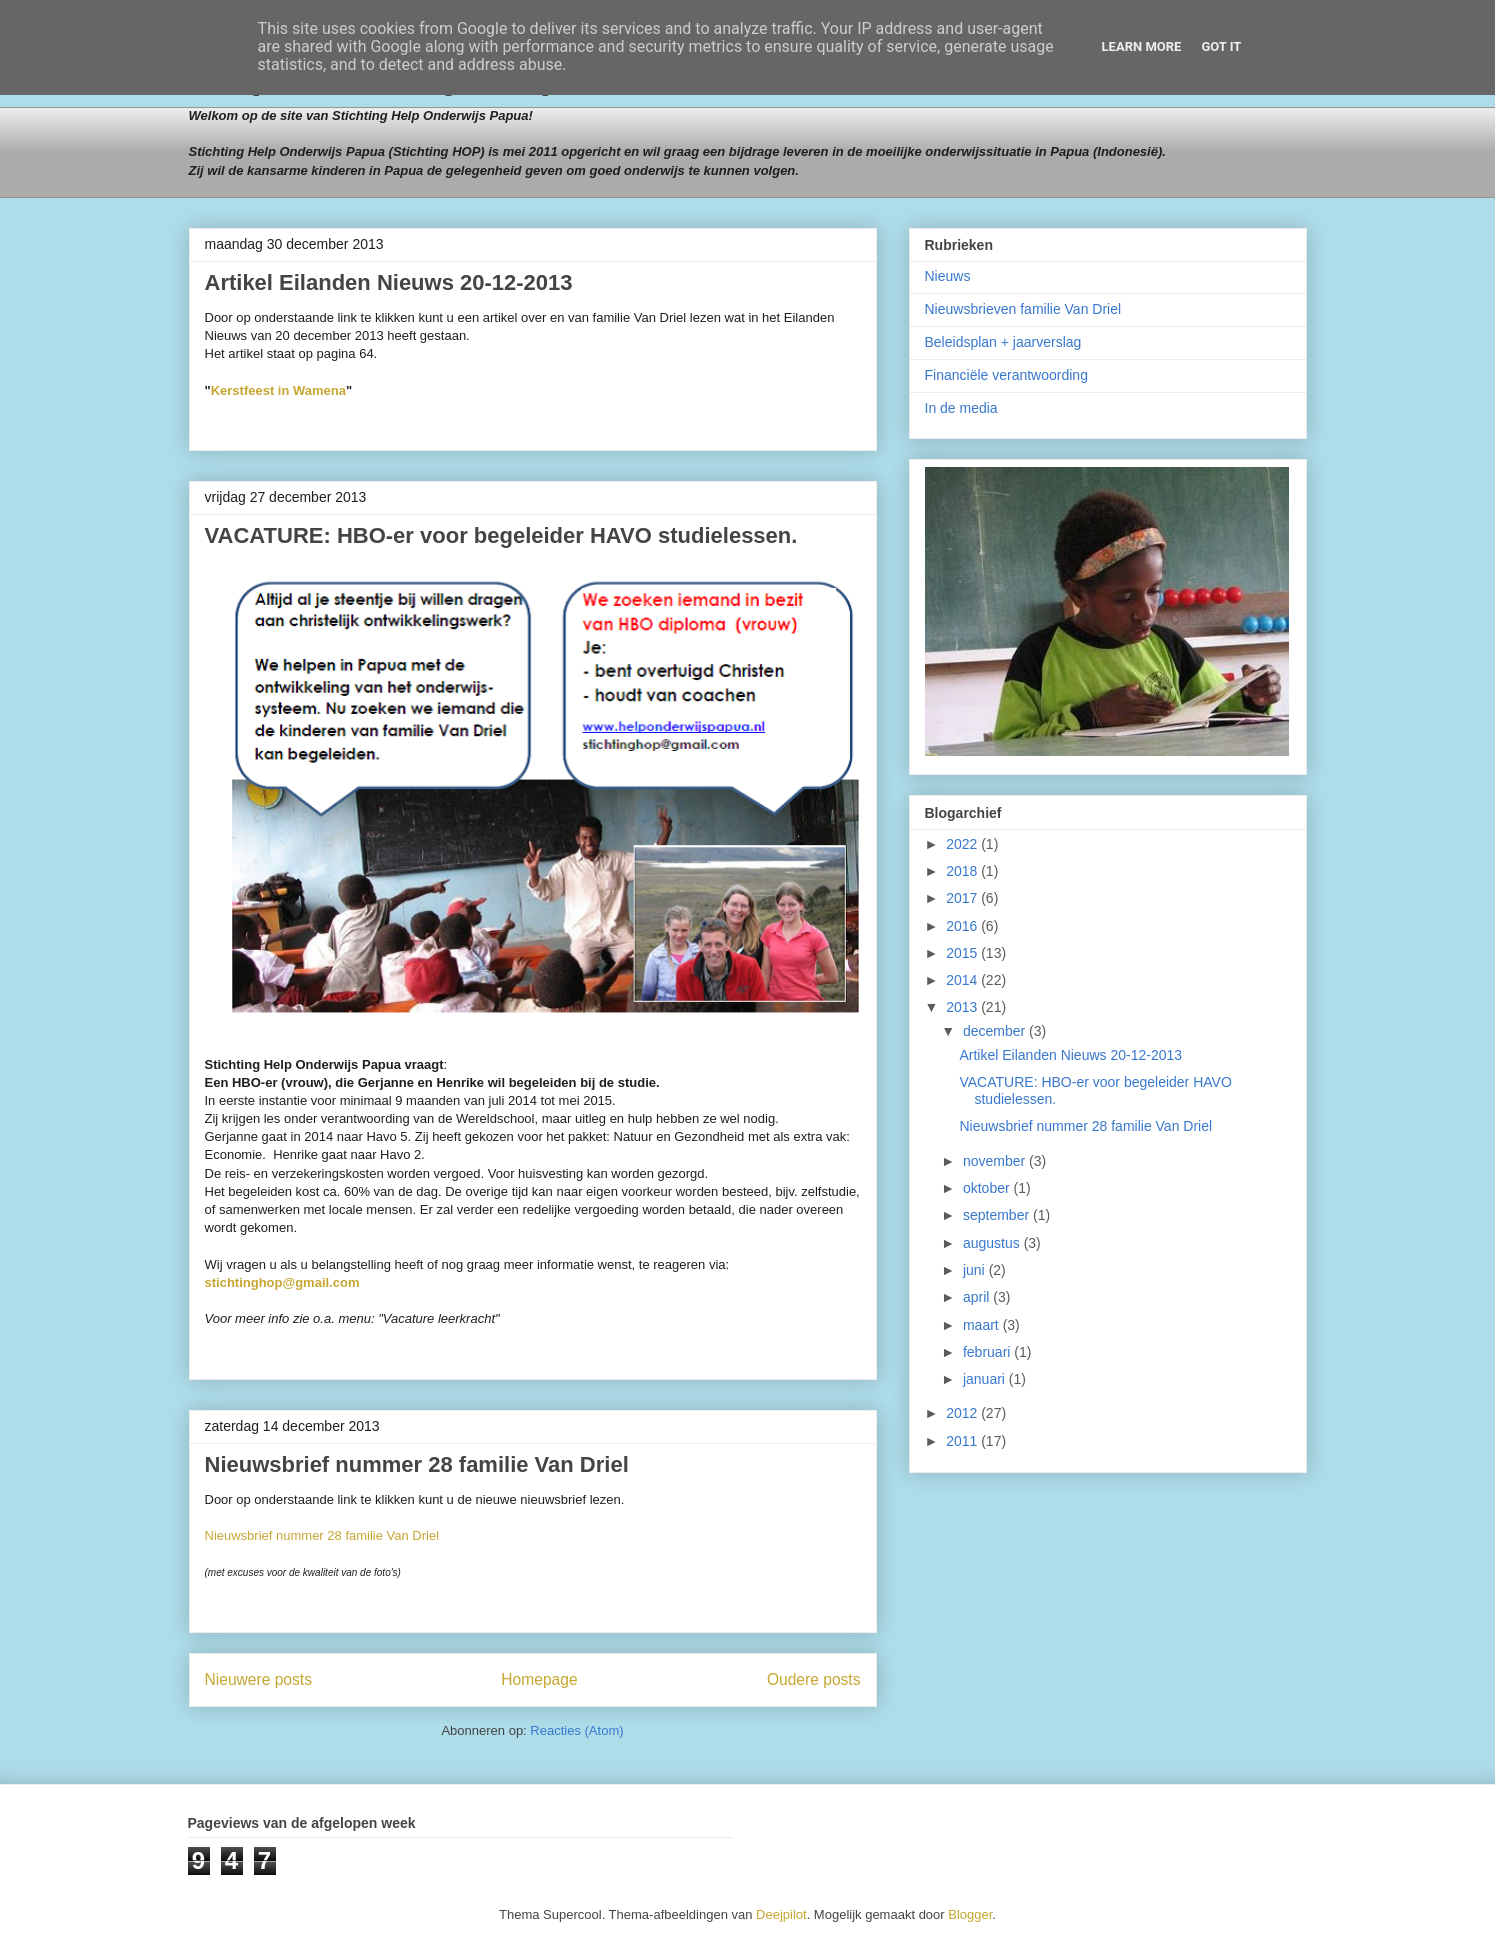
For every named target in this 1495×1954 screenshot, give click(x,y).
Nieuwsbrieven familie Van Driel (1023, 309)
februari (988, 1352)
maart (983, 1325)
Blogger (970, 1914)
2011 (963, 1441)
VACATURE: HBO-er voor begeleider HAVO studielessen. (501, 535)
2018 (963, 871)
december (996, 1031)
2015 (963, 953)
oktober (988, 1188)
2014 (963, 980)
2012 (963, 1413)
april (978, 1297)
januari (986, 1379)
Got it (1221, 46)
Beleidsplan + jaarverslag (1003, 342)
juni (976, 1270)
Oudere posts (814, 1679)
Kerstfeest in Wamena (278, 390)
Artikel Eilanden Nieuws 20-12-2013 (389, 282)
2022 (963, 844)
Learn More (1142, 46)
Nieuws (948, 276)
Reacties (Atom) (576, 1730)
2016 (963, 926)
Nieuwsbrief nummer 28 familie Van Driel (417, 1464)
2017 (963, 898)
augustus (993, 1243)
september (998, 1215)
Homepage (539, 1679)
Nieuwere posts (258, 1679)
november (996, 1161)
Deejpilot (781, 1914)
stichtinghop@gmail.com (282, 1282)
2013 (963, 1007)
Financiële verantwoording (1006, 375)
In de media (961, 408)
